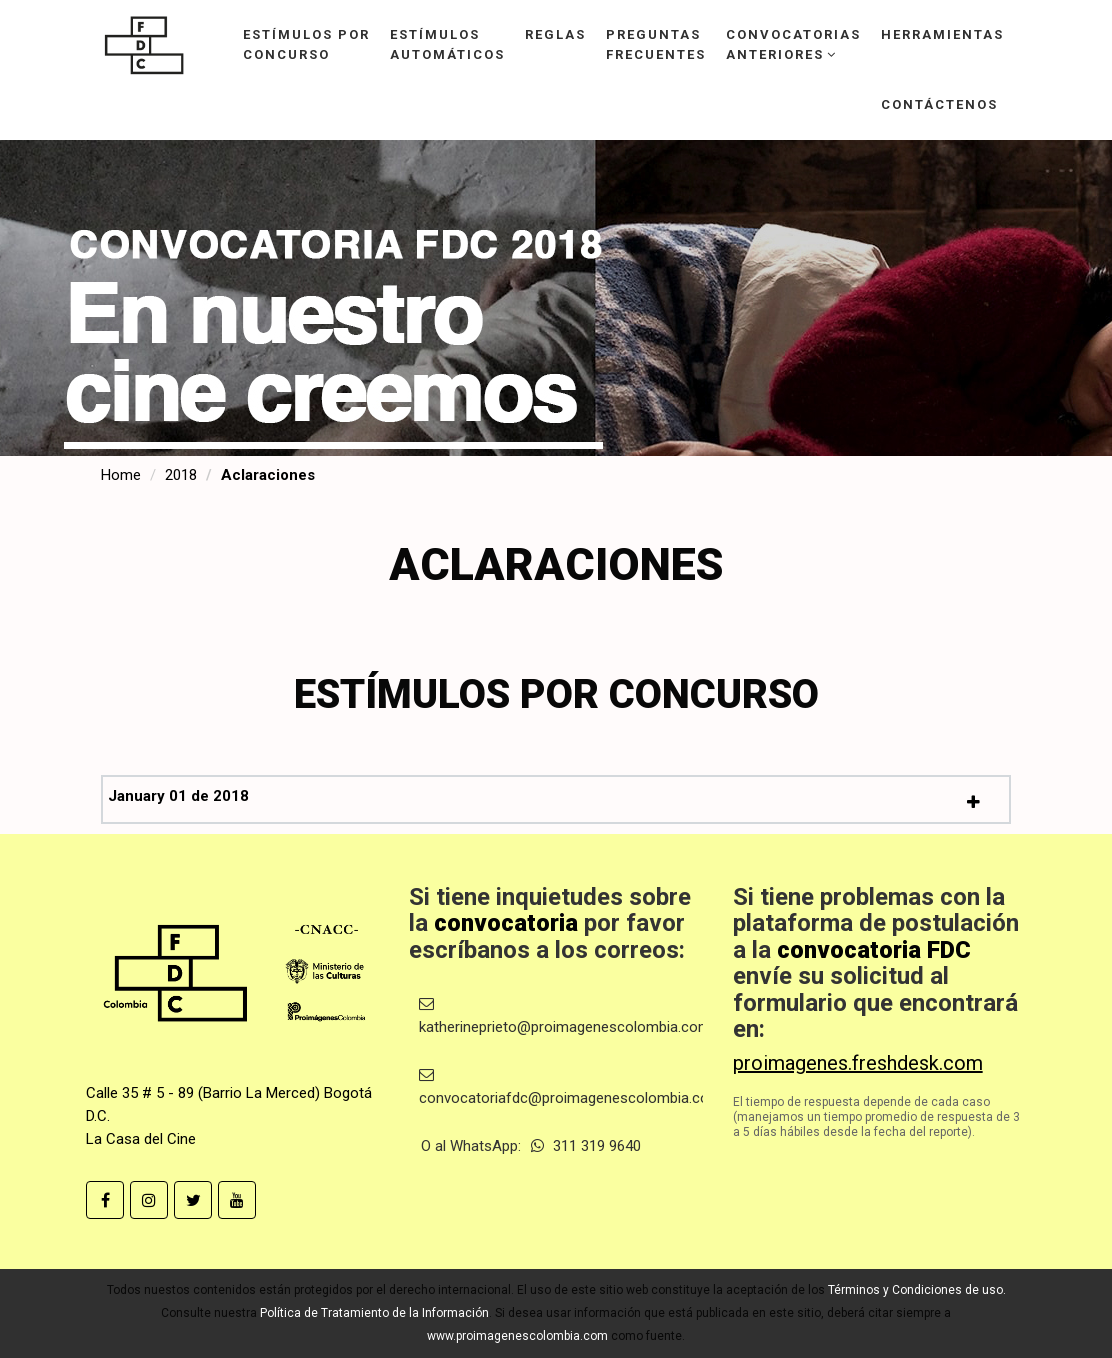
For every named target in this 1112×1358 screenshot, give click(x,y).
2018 (181, 475)
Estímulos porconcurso (306, 44)
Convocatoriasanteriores (793, 44)
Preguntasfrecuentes (656, 44)
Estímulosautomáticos (447, 44)
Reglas (555, 34)
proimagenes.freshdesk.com (858, 1063)
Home (121, 475)
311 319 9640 (586, 1146)
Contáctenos (939, 104)
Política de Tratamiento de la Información (374, 1313)
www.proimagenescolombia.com (517, 1336)
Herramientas (942, 34)
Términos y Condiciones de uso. (917, 1290)
